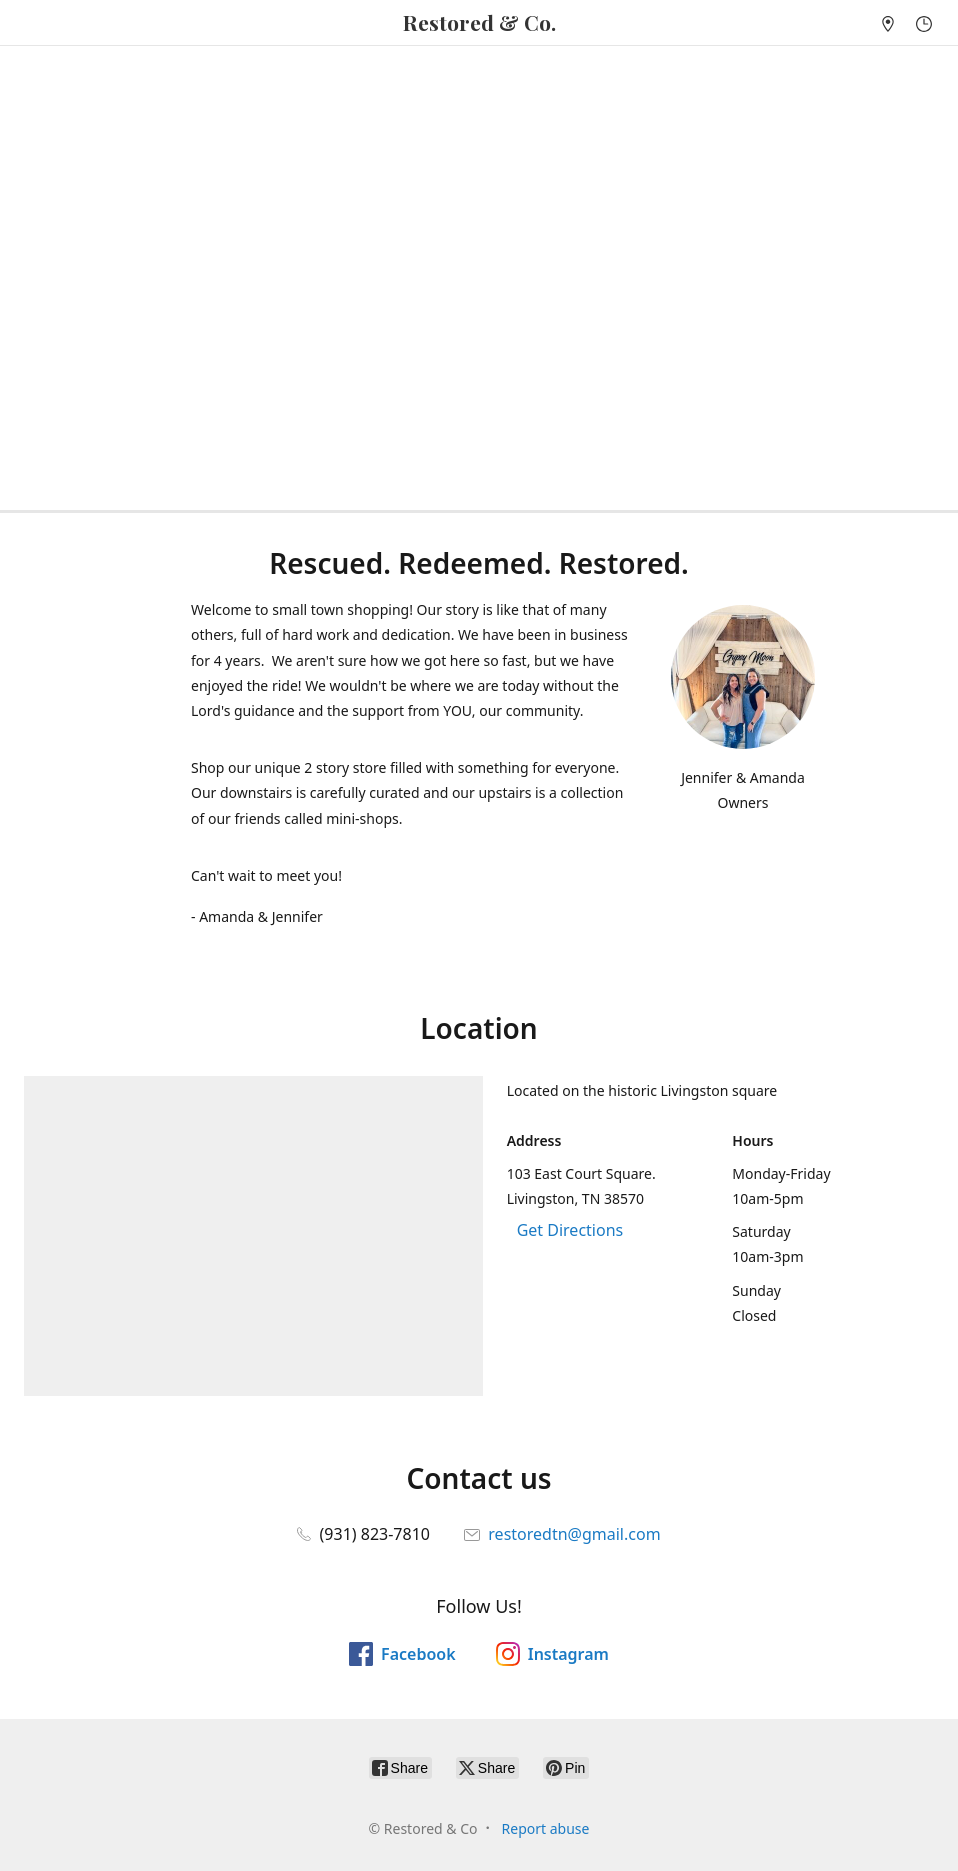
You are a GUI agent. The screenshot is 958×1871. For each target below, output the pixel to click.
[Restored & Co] (479, 22)
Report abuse (546, 1828)
